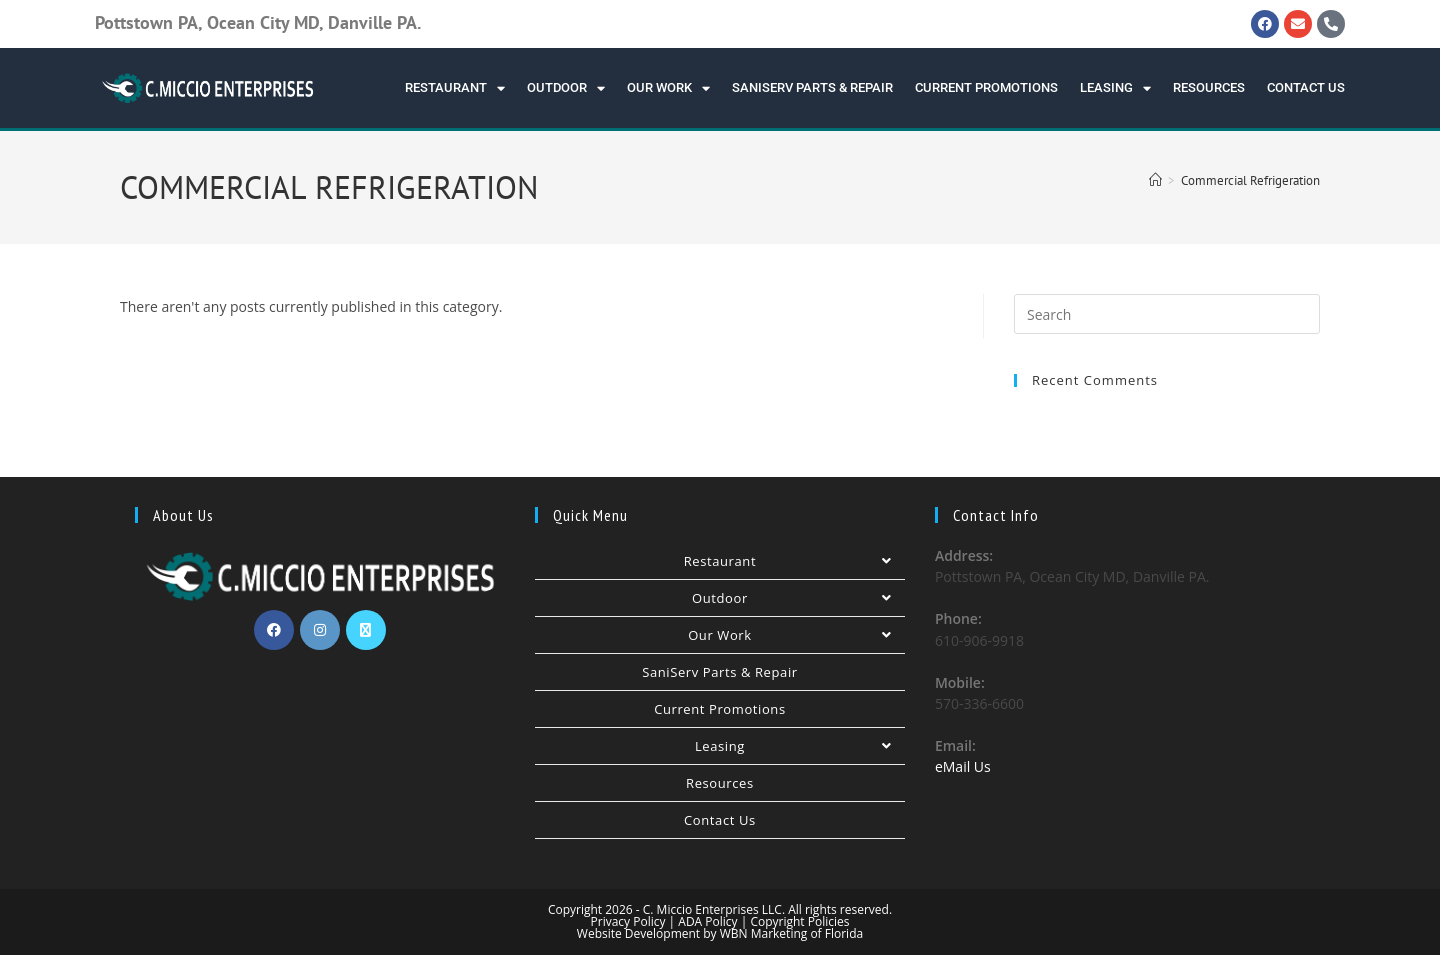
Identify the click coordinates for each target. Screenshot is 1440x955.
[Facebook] (274, 630)
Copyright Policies (799, 921)
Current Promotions (986, 87)
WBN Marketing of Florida (790, 933)
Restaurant (455, 88)
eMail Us (963, 766)
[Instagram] (320, 630)
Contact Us (1306, 87)
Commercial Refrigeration (1250, 180)
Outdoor (566, 88)
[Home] (1155, 180)
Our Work (668, 88)
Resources (1209, 87)
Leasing (1115, 88)
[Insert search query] (1167, 314)
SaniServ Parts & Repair (812, 87)
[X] (366, 630)
